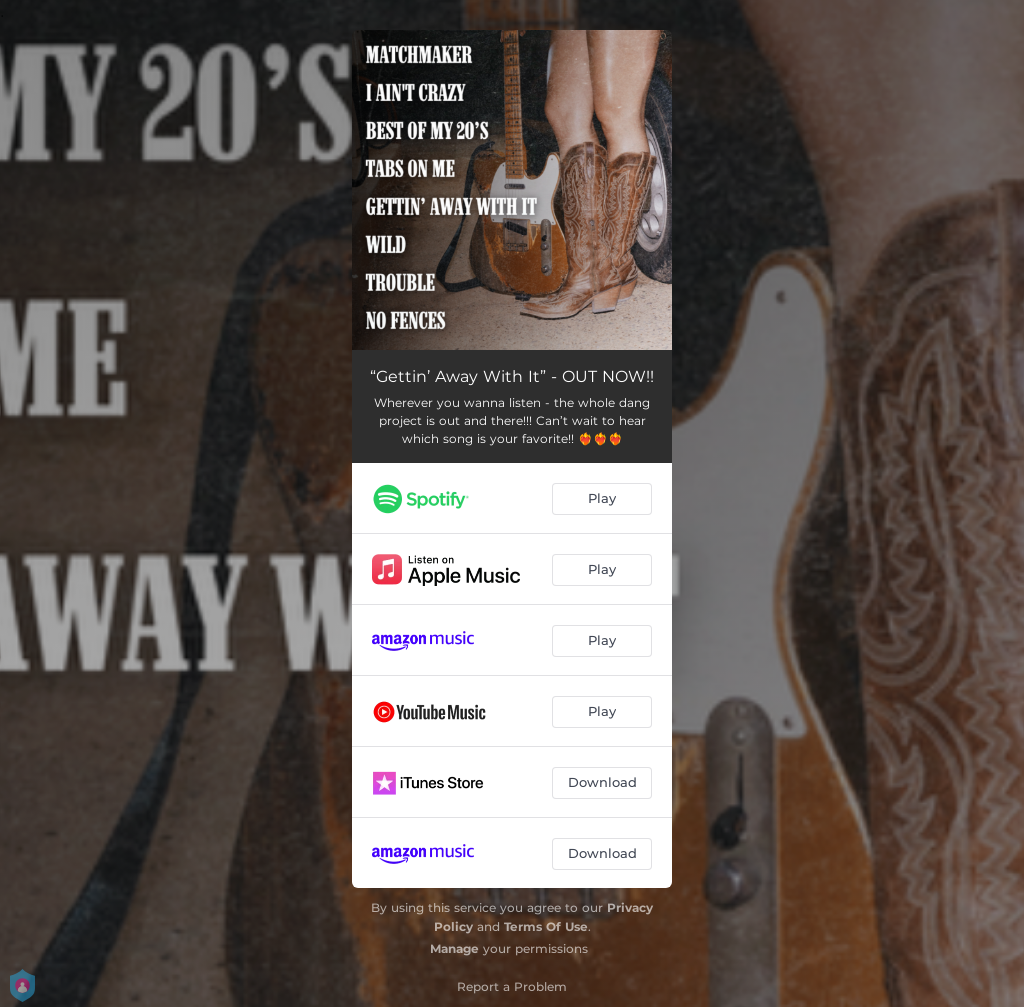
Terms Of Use (546, 926)
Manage (454, 948)
